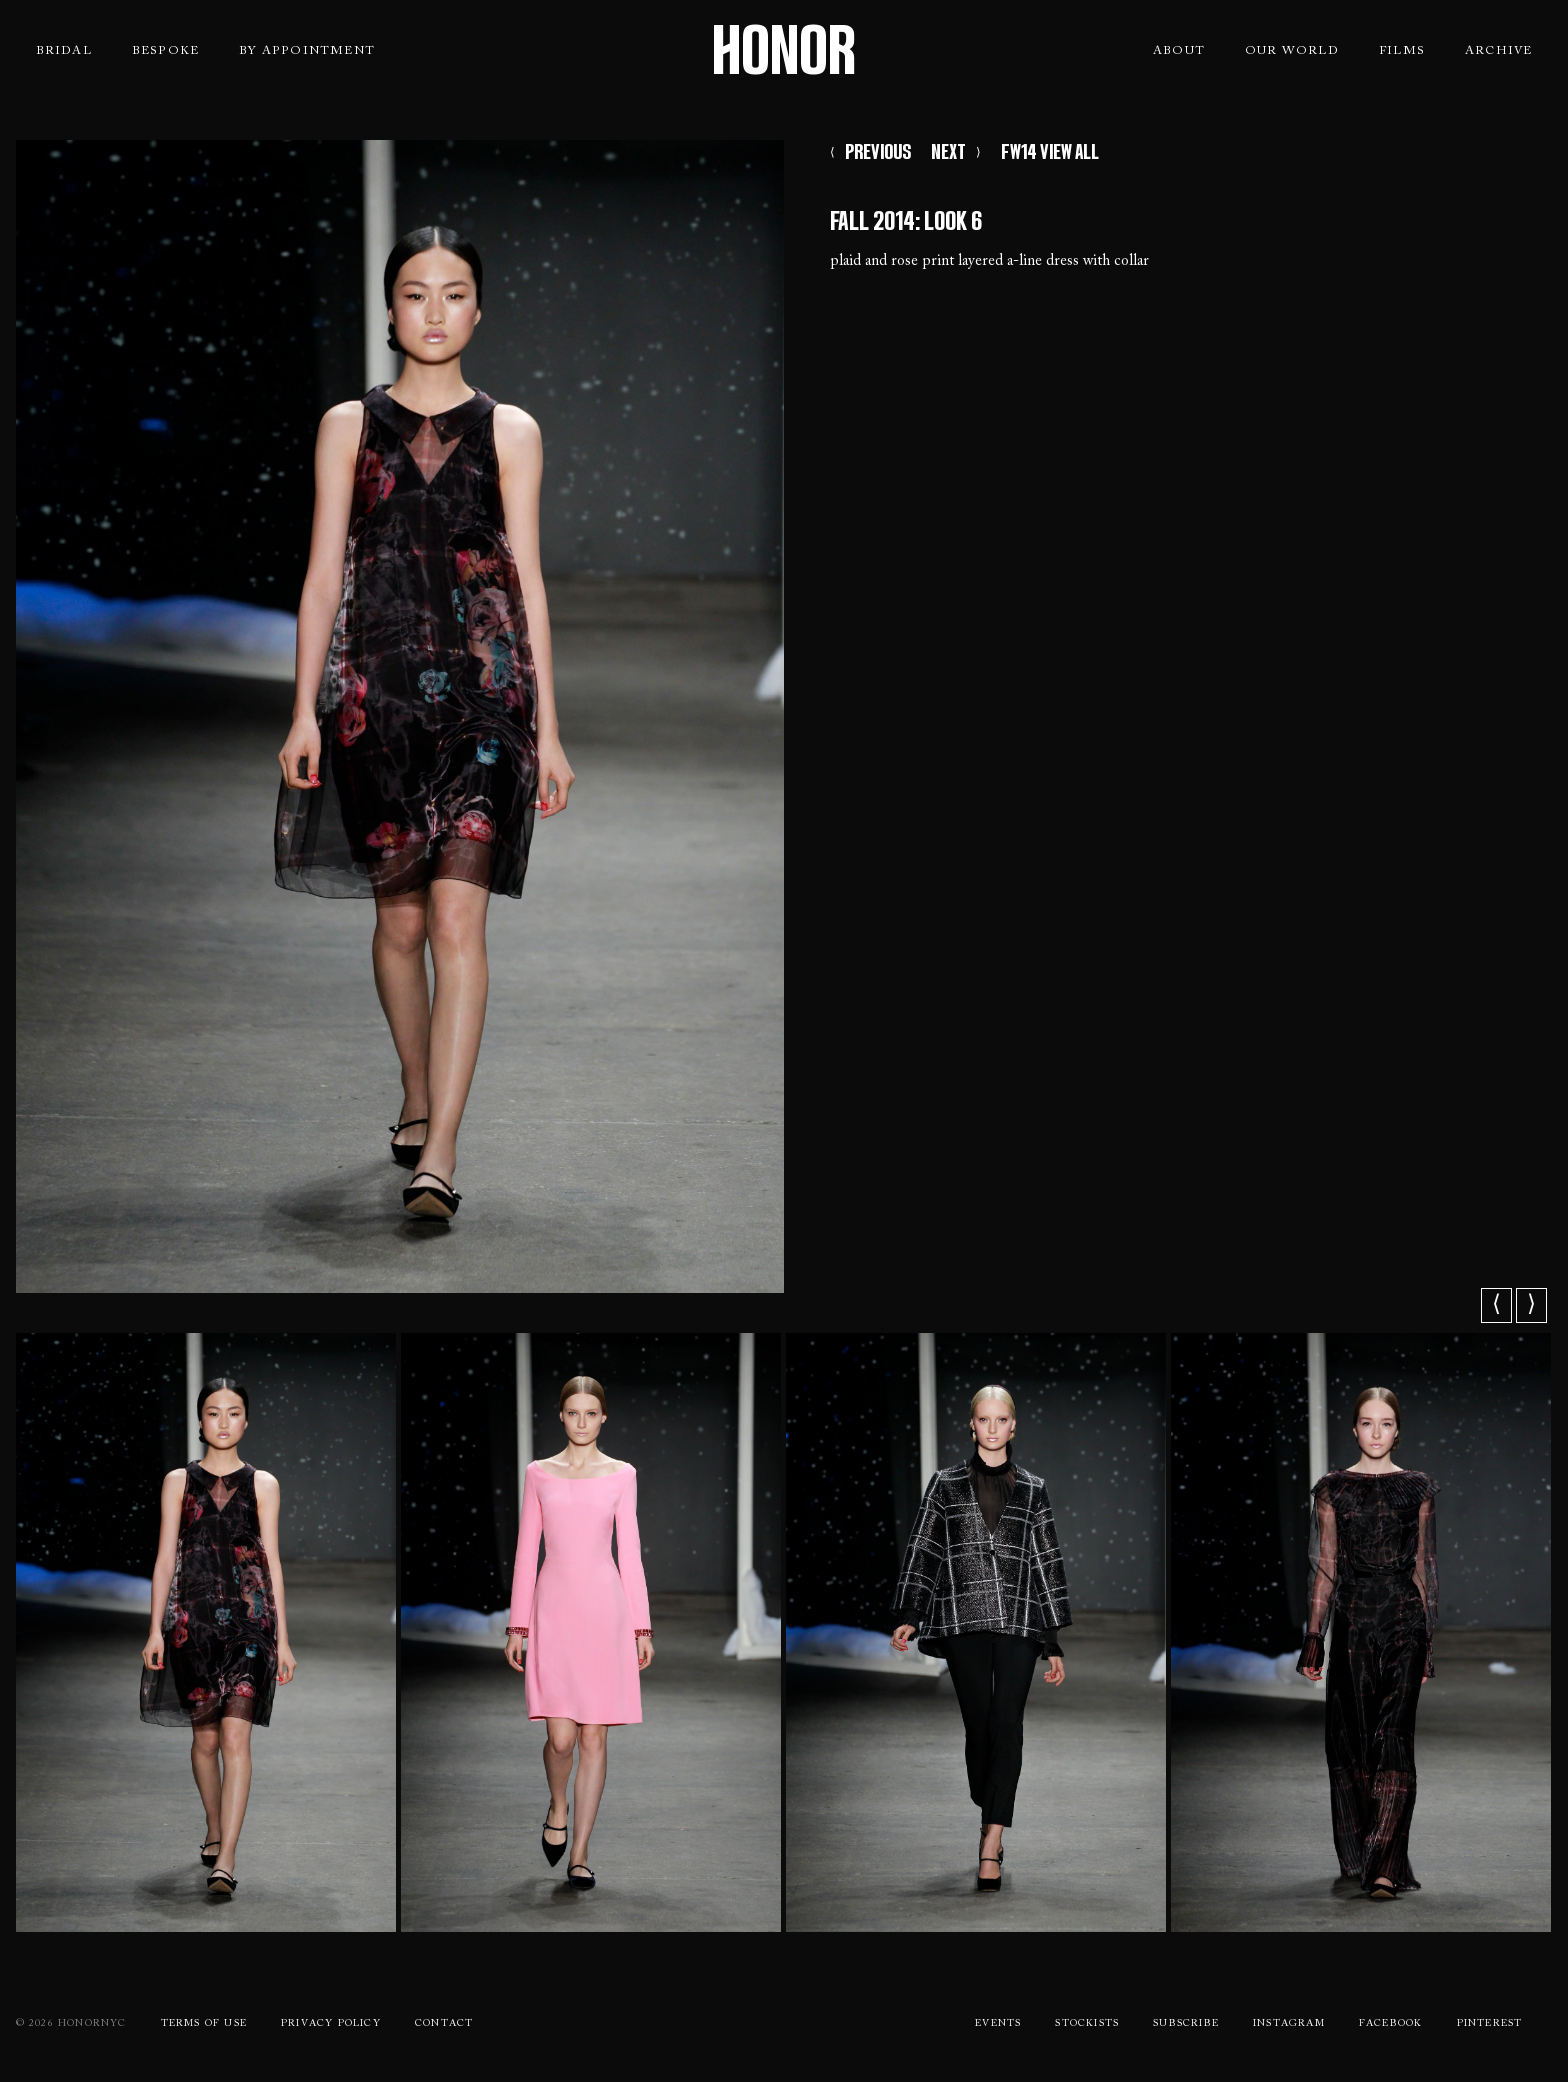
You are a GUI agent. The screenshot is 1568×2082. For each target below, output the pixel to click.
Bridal (64, 51)
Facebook (1391, 2024)
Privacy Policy (331, 2024)
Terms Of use (204, 2024)
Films (1402, 51)
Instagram (1289, 2024)
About (1179, 51)
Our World (1292, 51)
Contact (444, 2024)
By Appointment (307, 51)
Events (998, 2024)
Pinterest (1490, 2024)
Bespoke (165, 51)
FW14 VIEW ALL (1050, 152)
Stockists (1087, 2024)
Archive (1498, 51)
